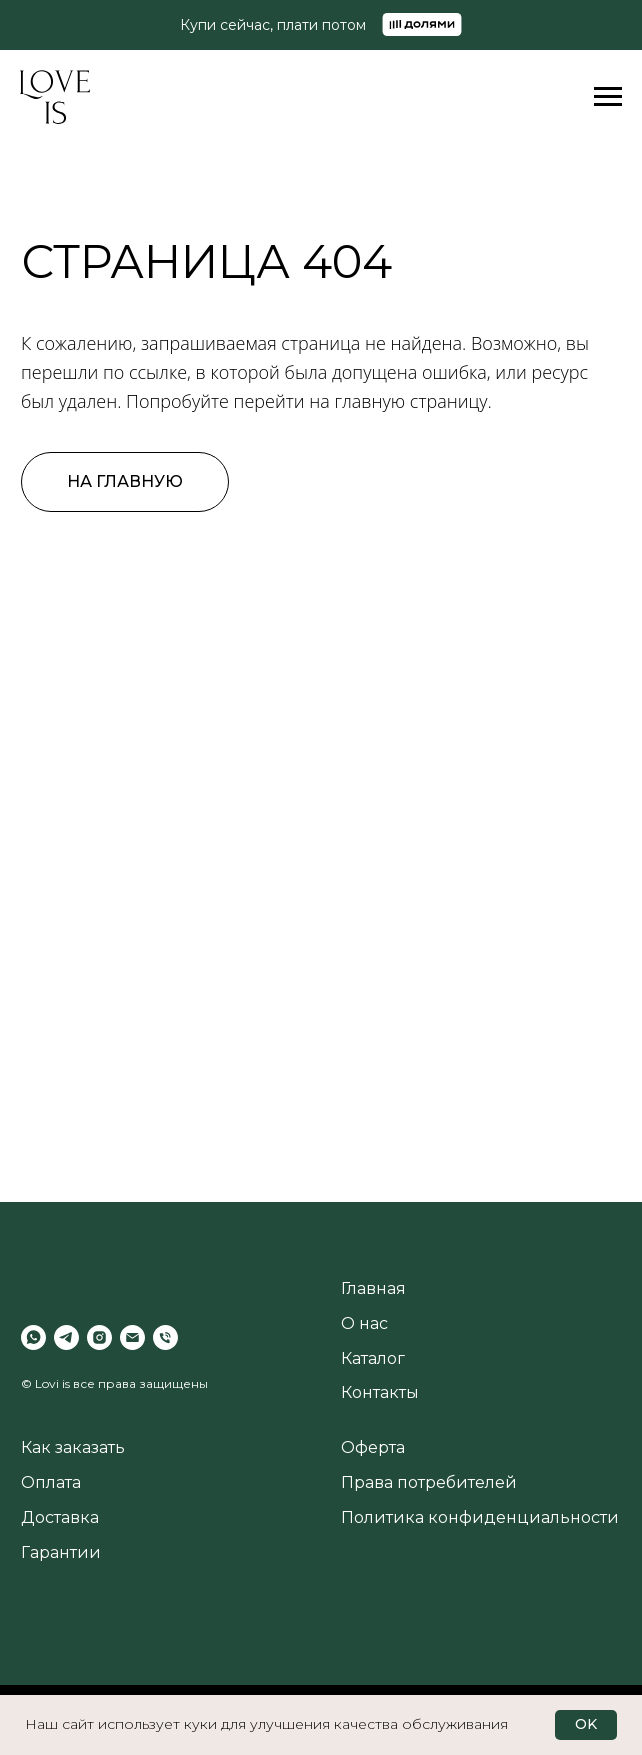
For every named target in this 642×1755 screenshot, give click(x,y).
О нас (364, 1323)
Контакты (380, 1392)
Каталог (373, 1358)
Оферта (373, 1447)
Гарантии (61, 1552)
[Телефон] (165, 1337)
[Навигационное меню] (608, 97)
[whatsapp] (33, 1337)
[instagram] (99, 1337)
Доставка (60, 1517)
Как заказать (73, 1447)
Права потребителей (429, 1482)
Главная (373, 1288)
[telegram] (66, 1337)
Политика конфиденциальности (480, 1517)
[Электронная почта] (132, 1337)
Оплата (51, 1482)
